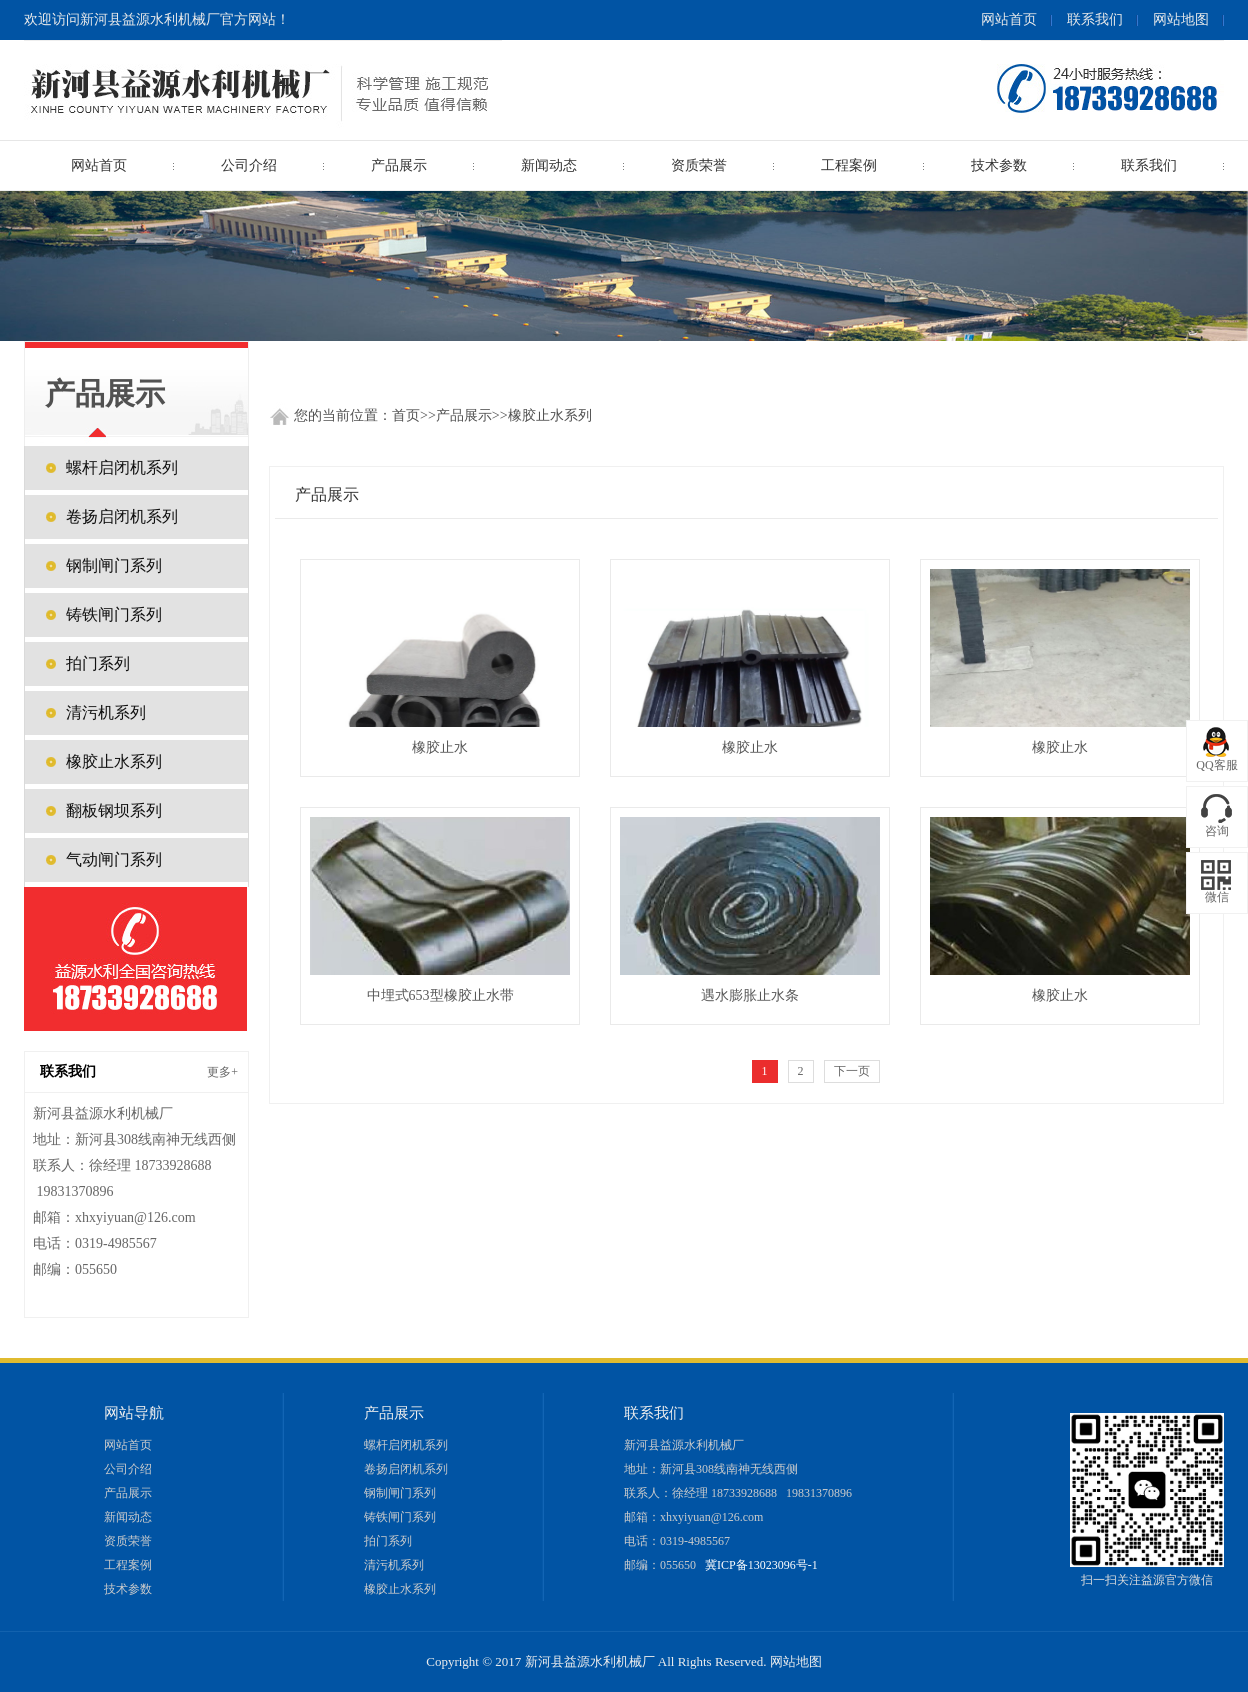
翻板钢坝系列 (114, 810)
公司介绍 (249, 165)
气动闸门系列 (114, 859)
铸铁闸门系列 (114, 614)
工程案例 (849, 165)
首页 (406, 415)
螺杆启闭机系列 (122, 467)
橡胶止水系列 (550, 415)
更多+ (222, 1072)
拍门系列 (98, 663)
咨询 (1217, 831)
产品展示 (464, 415)
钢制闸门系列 (114, 565)
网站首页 (1009, 19)
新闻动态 (549, 165)
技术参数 (999, 165)
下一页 (852, 1071)
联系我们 (1095, 19)
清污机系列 (106, 712)
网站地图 (1181, 19)
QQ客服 (1216, 765)
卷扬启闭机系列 (122, 516)
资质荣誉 (699, 165)
